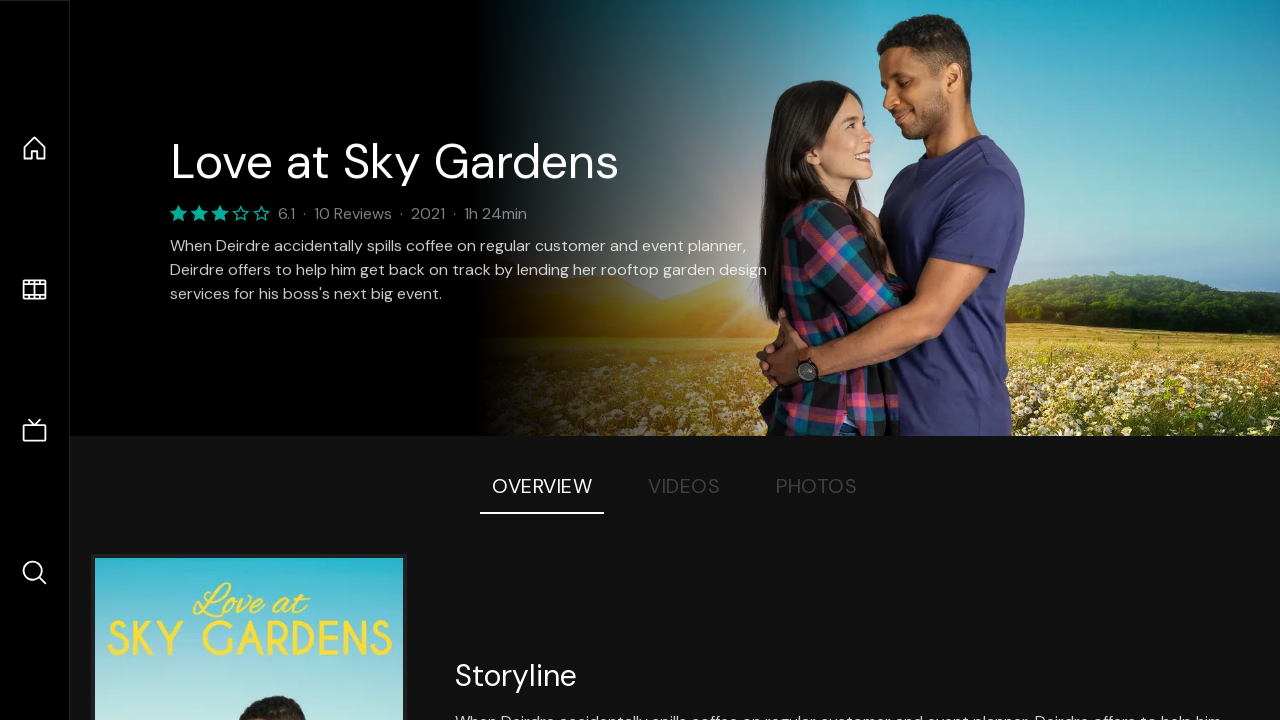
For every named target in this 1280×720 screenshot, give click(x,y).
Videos (684, 486)
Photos (816, 486)
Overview (542, 486)
